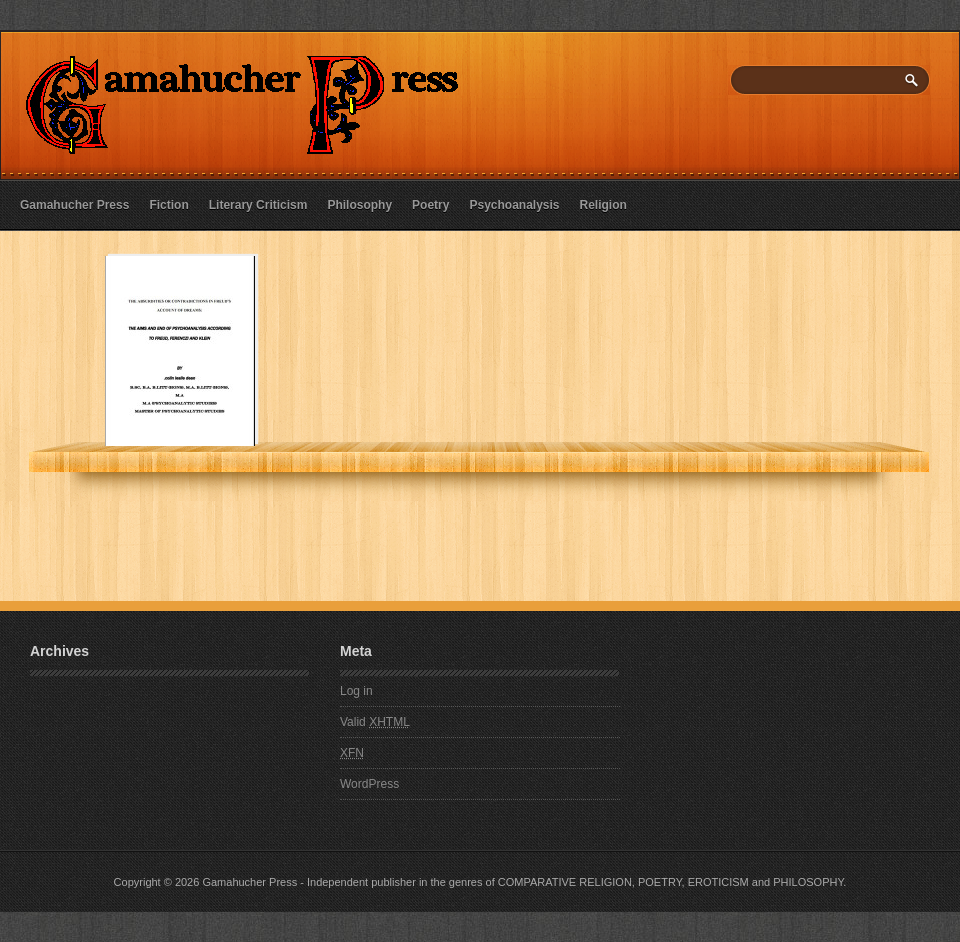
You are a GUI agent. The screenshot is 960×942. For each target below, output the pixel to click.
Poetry (430, 205)
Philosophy (359, 205)
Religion (603, 205)
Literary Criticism (258, 205)
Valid (375, 722)
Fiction (168, 205)
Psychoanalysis (514, 205)
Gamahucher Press (74, 205)
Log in (356, 691)
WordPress (369, 784)
